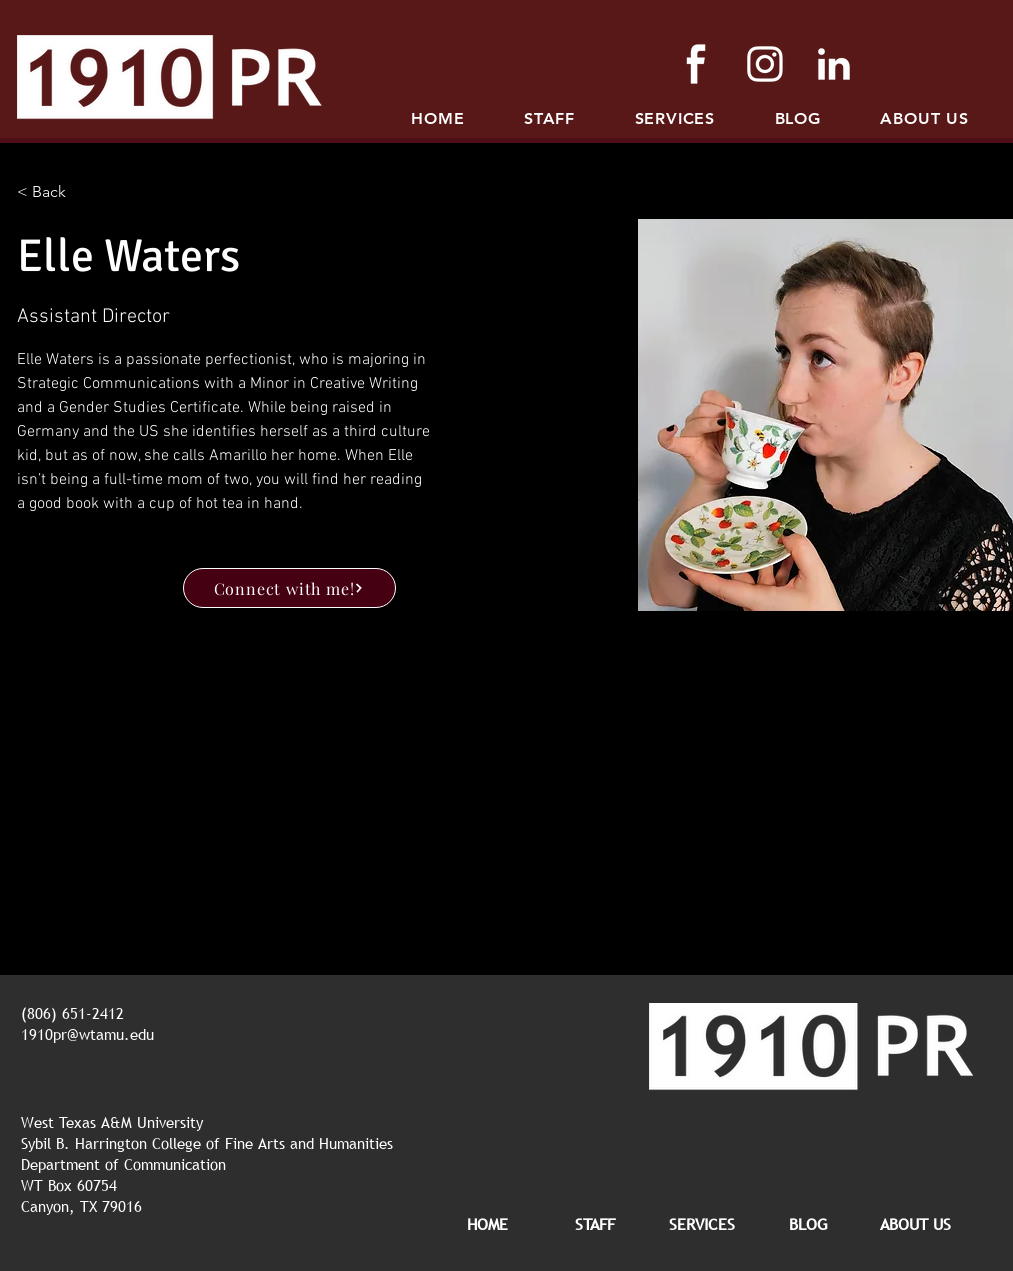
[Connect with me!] (289, 588)
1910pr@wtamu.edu (87, 1034)
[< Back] (56, 192)
